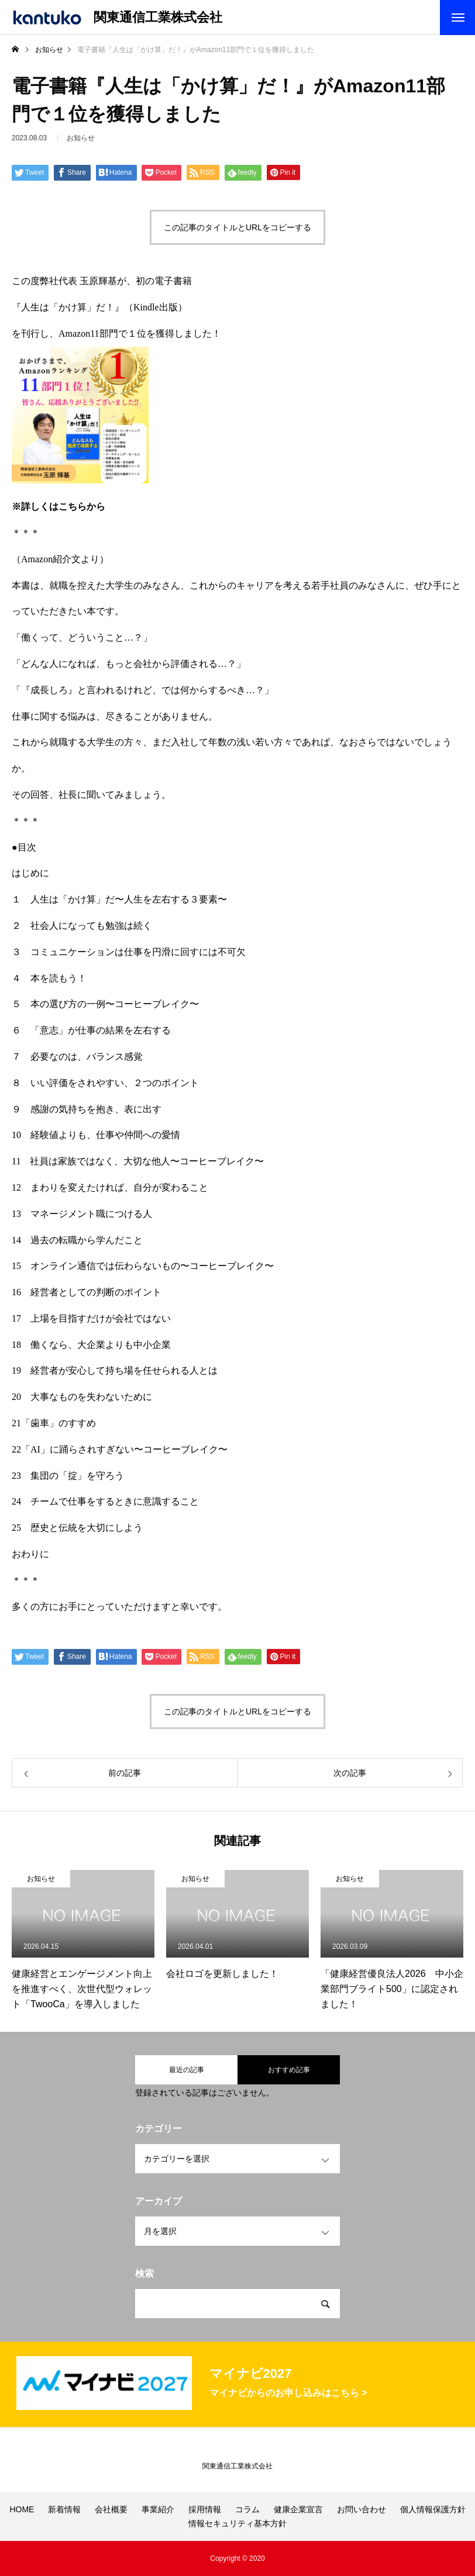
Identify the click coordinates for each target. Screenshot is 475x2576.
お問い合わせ (361, 2509)
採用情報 (204, 2509)
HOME (21, 2509)
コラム (247, 2509)
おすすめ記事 (289, 2070)
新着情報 (64, 2509)
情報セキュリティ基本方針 (237, 2523)
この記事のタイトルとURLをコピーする (237, 227)
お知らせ (41, 1879)
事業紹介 (158, 2509)
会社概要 (111, 2509)
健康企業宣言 (298, 2509)
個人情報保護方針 (433, 2509)
